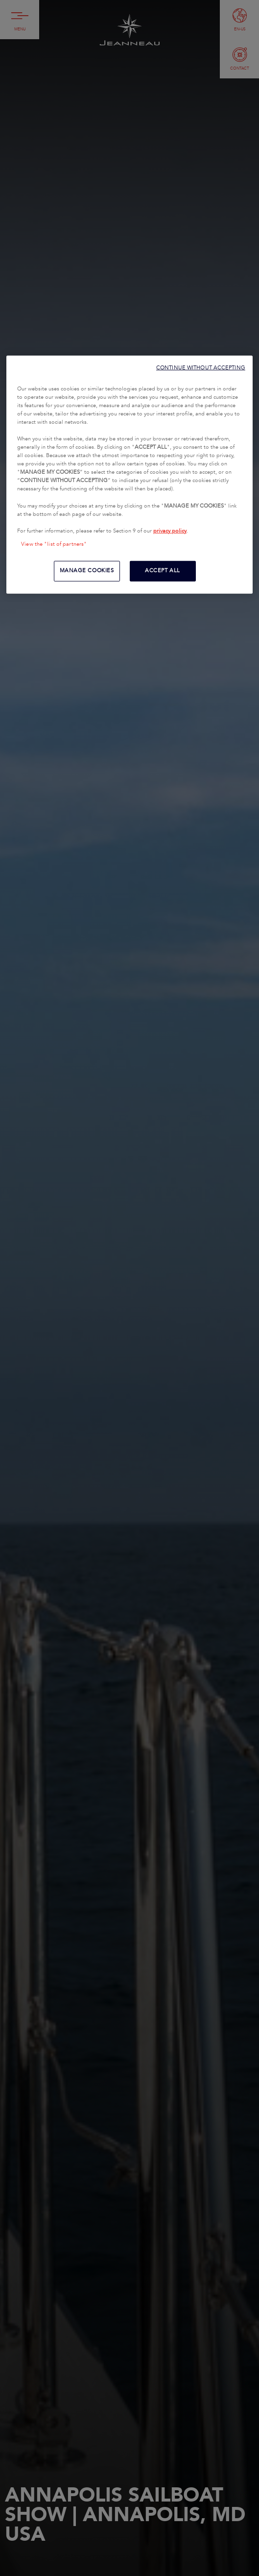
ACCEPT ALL (162, 570)
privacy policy (170, 531)
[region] (129, 474)
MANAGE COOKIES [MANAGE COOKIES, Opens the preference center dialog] (87, 570)
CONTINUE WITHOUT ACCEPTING (200, 367)
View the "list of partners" (54, 544)
